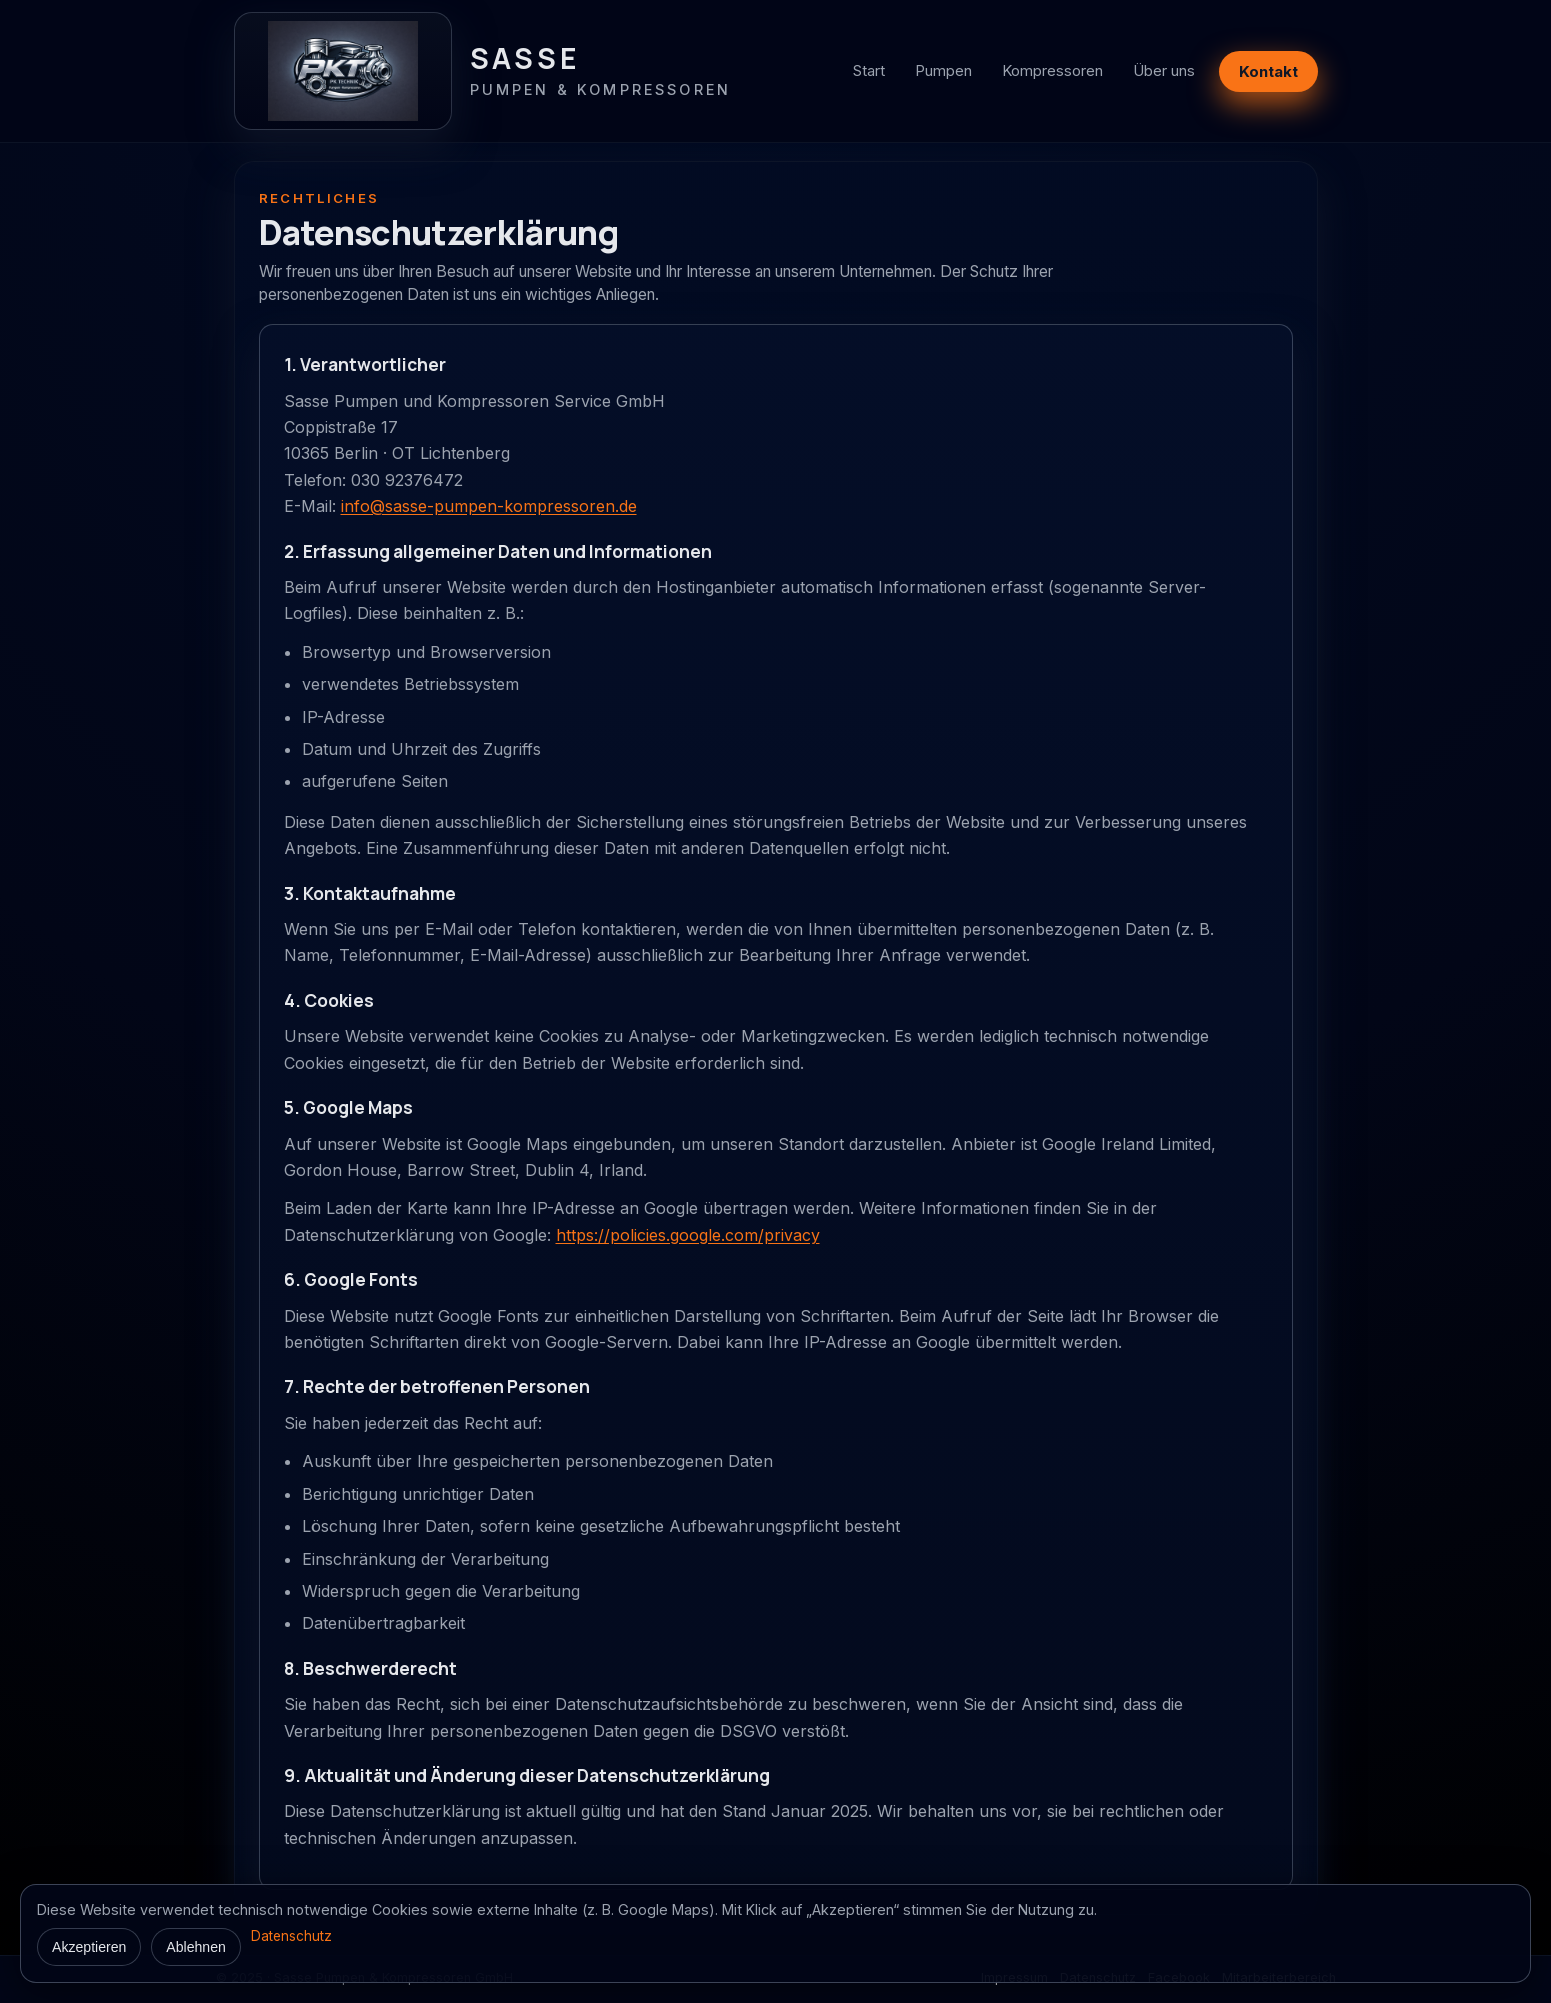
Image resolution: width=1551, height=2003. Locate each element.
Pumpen (943, 70)
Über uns (1164, 70)
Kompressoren (1052, 70)
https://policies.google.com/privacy (688, 1235)
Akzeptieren (89, 1947)
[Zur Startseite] (483, 71)
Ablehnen (196, 1947)
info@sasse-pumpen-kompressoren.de (489, 506)
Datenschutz (291, 1936)
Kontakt (1268, 71)
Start (869, 70)
